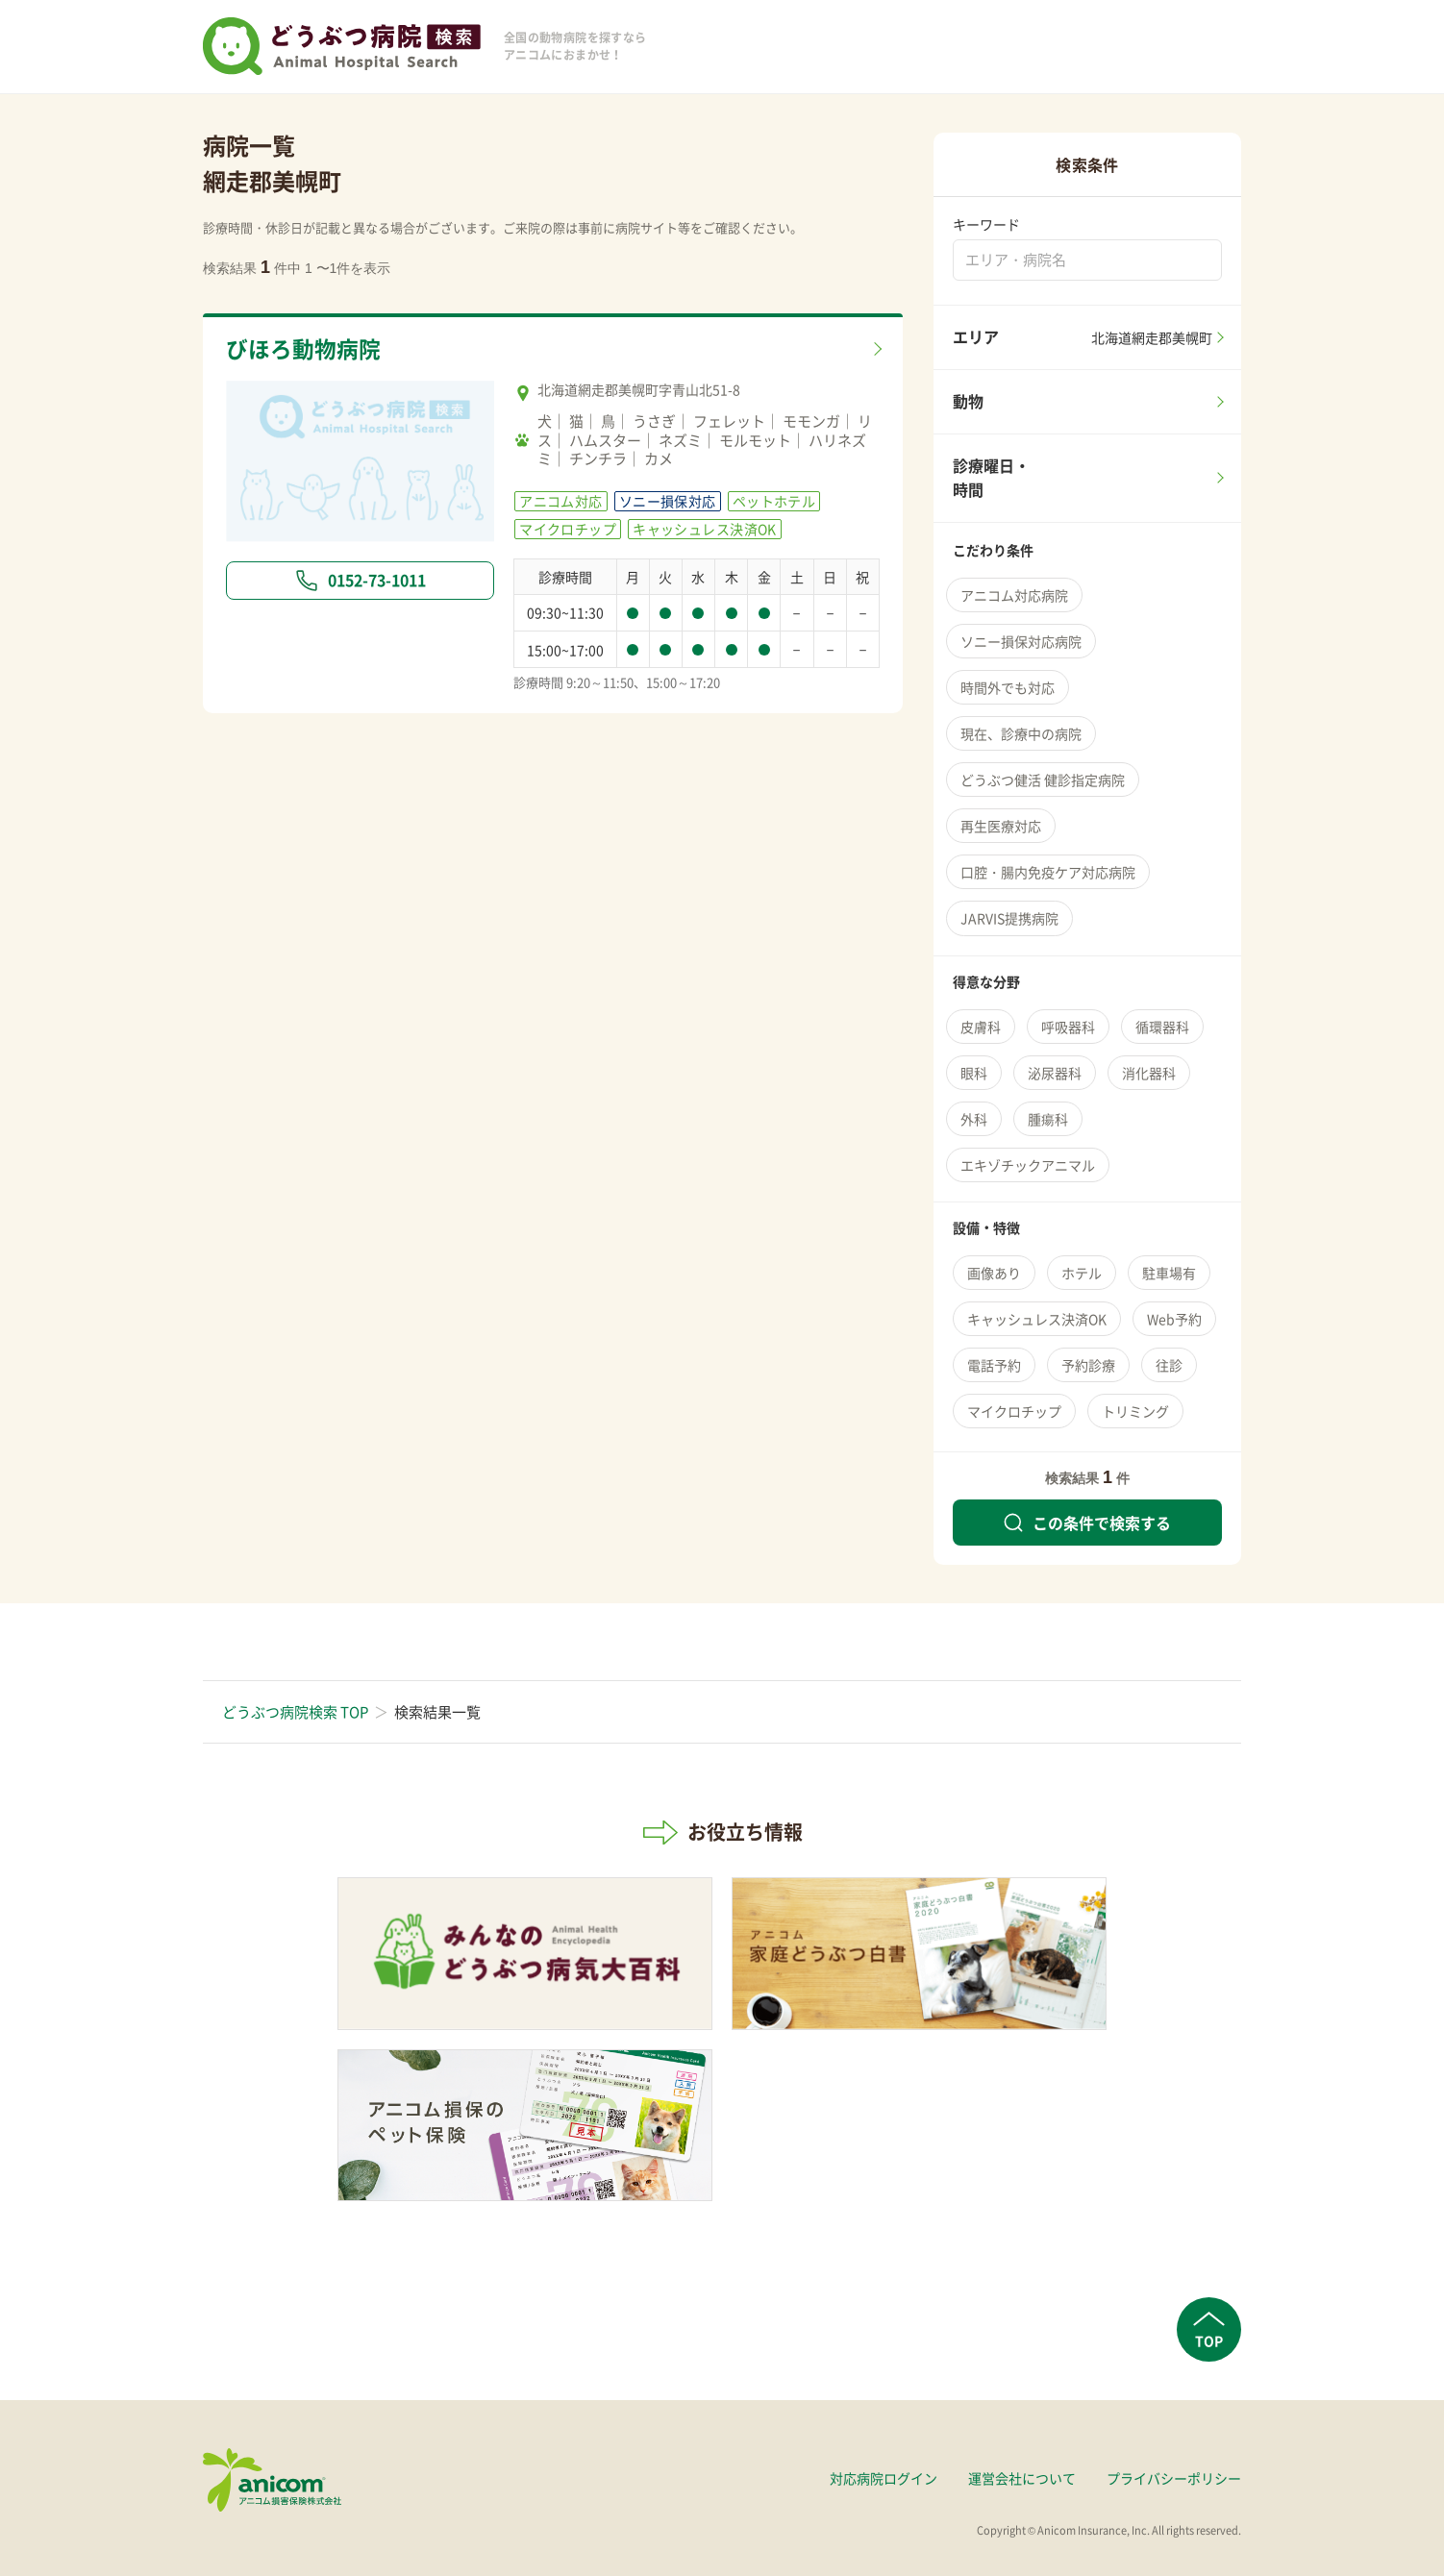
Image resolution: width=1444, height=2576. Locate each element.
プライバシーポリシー (1174, 2478)
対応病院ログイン (883, 2478)
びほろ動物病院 (303, 349)
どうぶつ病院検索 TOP (295, 1711)
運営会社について (1022, 2478)
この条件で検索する (1087, 1522)
